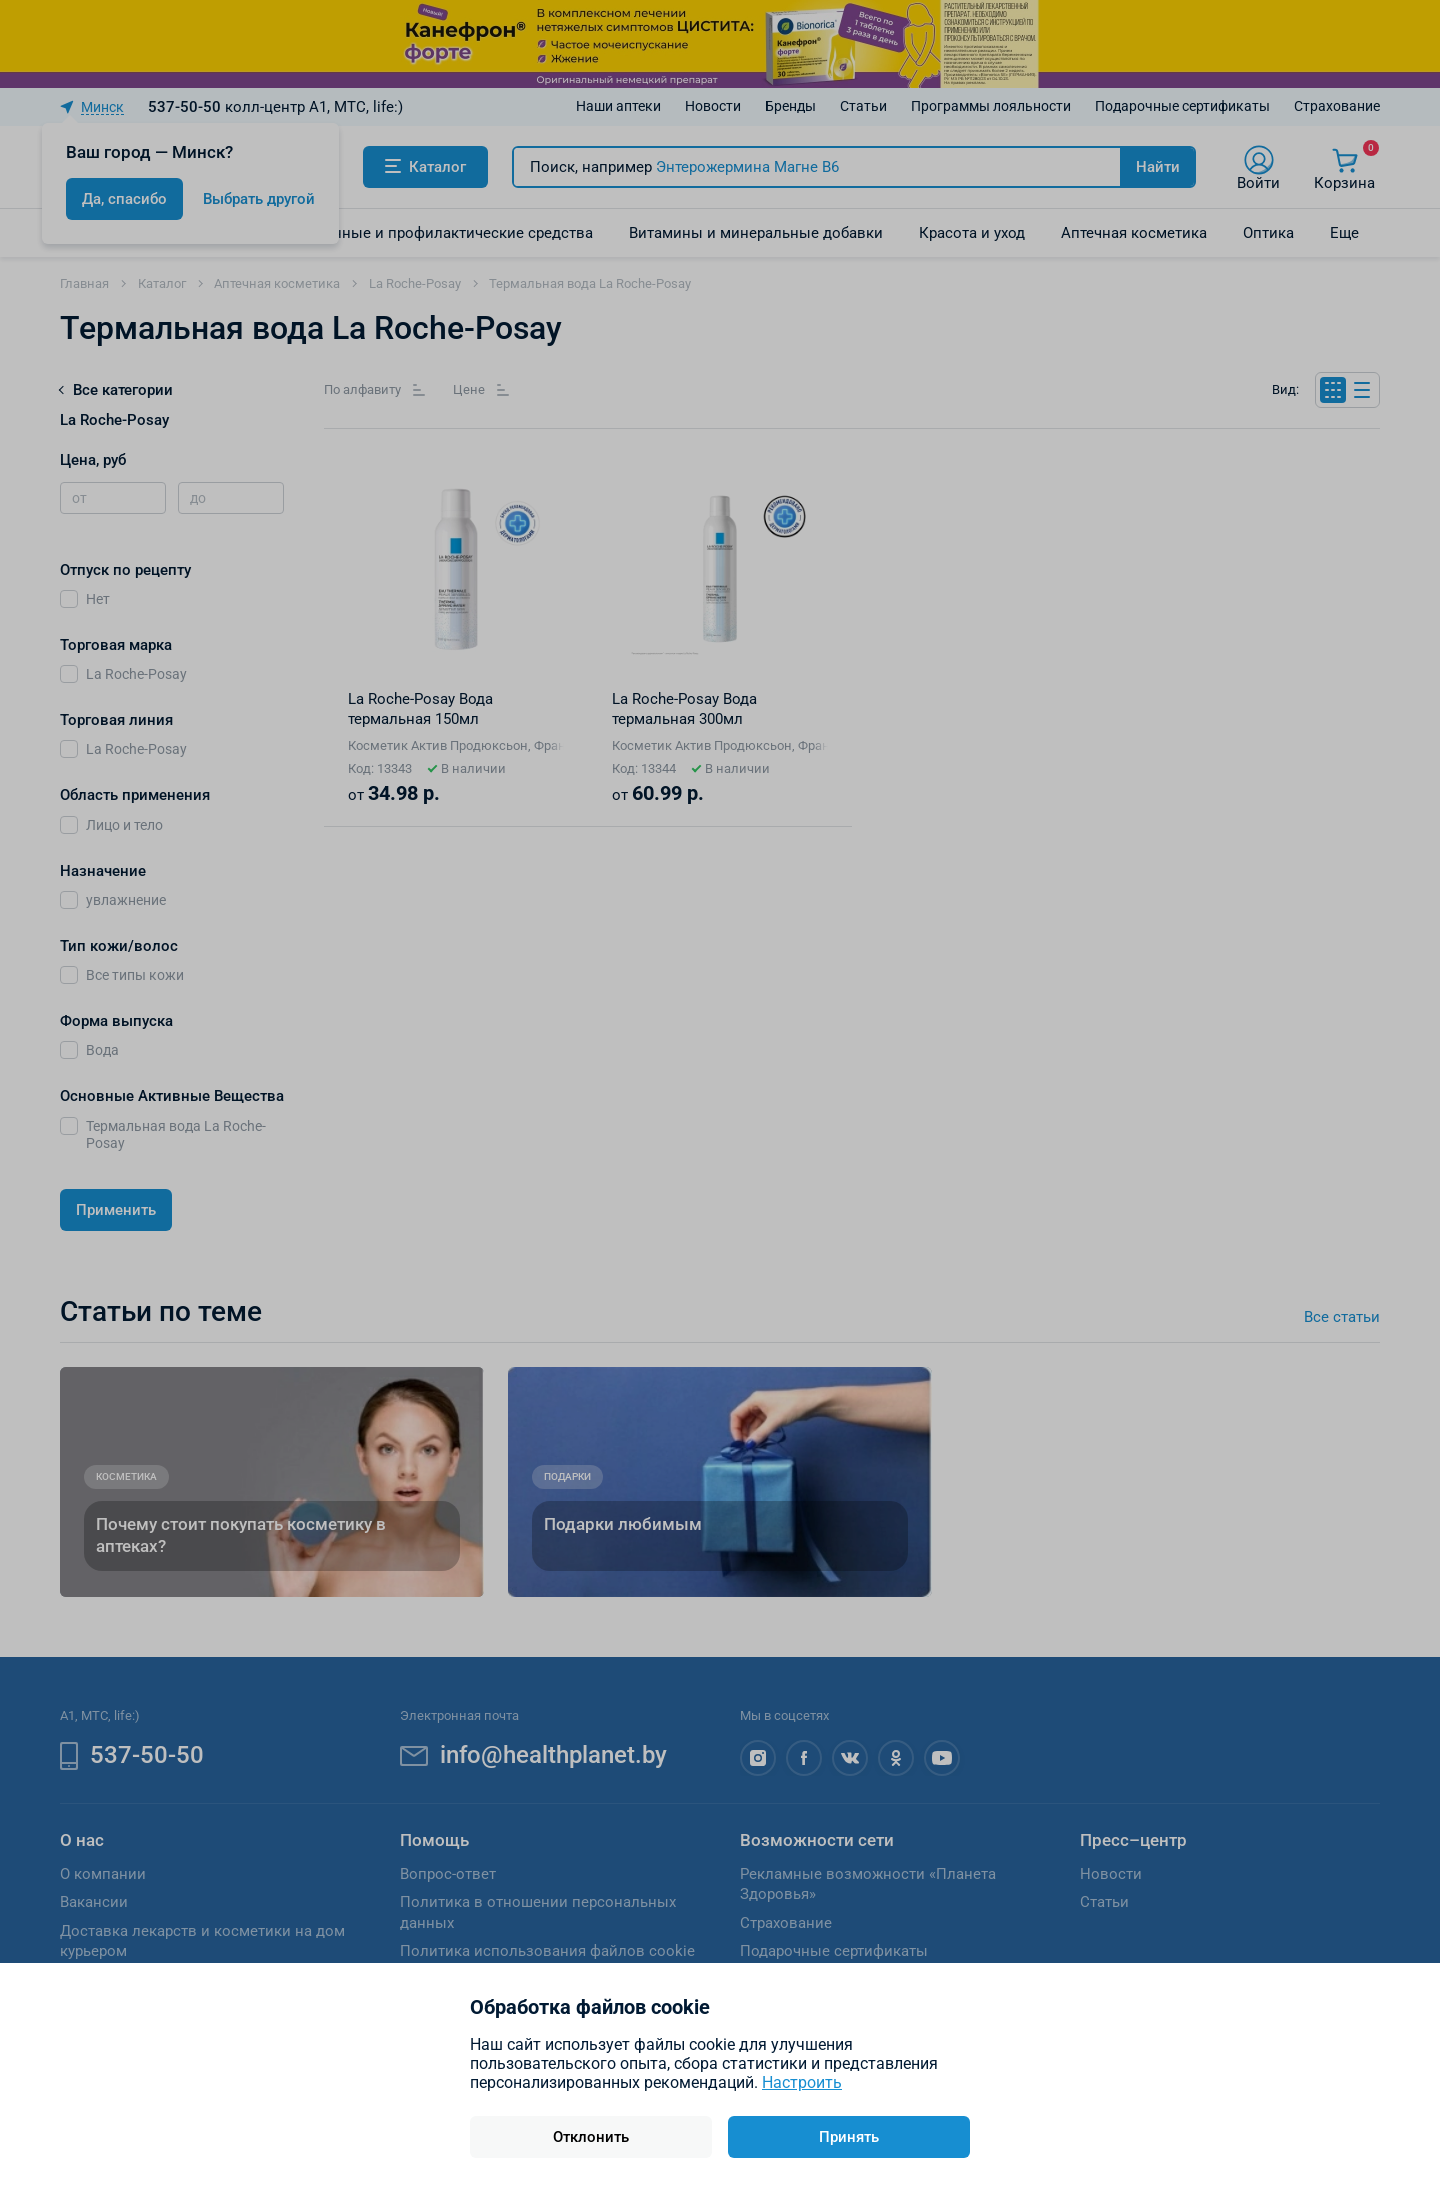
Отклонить (591, 2137)
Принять (849, 2137)
